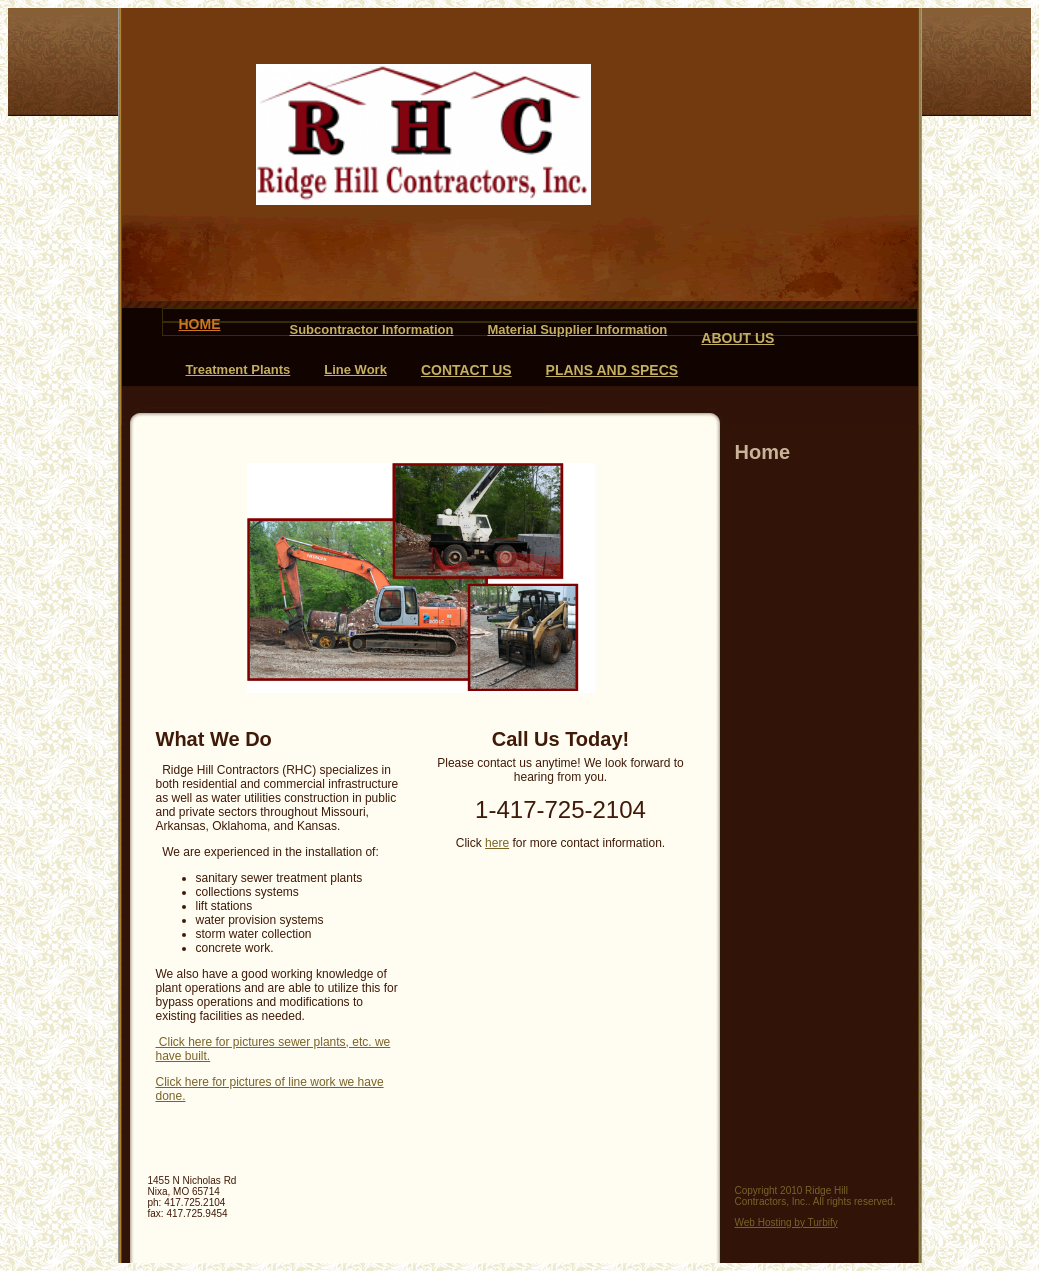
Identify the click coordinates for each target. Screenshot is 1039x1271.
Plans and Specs (612, 370)
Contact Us (466, 370)
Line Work (355, 369)
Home (200, 324)
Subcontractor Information (372, 329)
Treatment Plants (238, 369)
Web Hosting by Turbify (786, 1222)
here (497, 843)
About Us (737, 338)
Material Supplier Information (577, 329)
